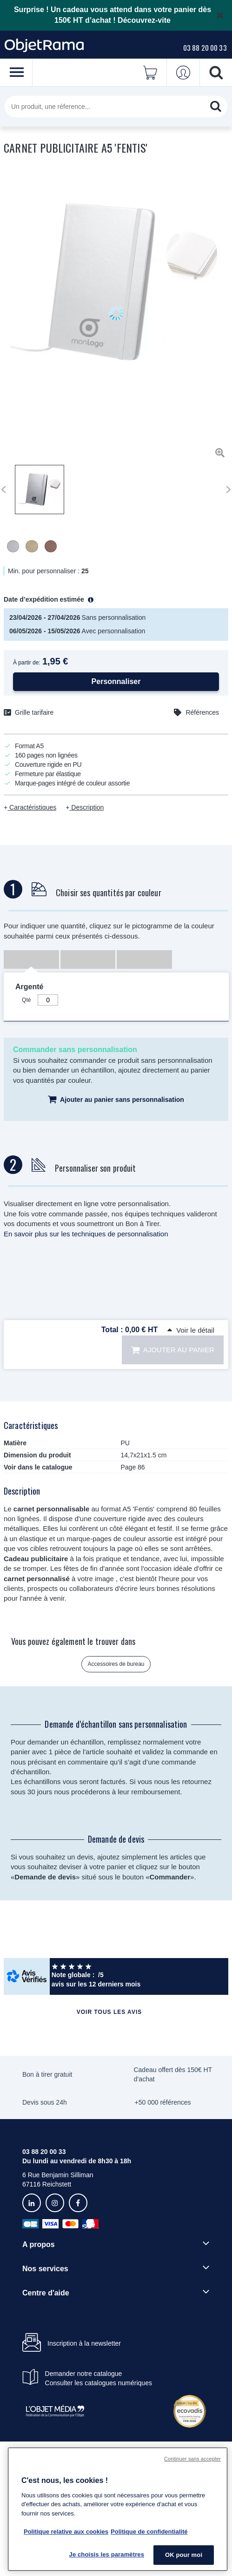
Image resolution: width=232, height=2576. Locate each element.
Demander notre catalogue (83, 2373)
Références (202, 712)
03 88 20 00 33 (205, 47)
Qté (26, 1000)
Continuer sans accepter (192, 2459)
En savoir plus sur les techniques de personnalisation (86, 1234)
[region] (117, 2509)
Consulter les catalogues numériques (98, 2383)
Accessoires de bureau (115, 1664)
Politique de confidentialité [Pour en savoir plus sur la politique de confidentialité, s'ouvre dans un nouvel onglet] (149, 2531)
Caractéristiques (31, 807)
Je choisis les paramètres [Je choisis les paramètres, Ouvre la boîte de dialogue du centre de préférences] (107, 2554)
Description (86, 807)
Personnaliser (116, 681)
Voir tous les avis (109, 2012)
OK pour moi (183, 2554)
